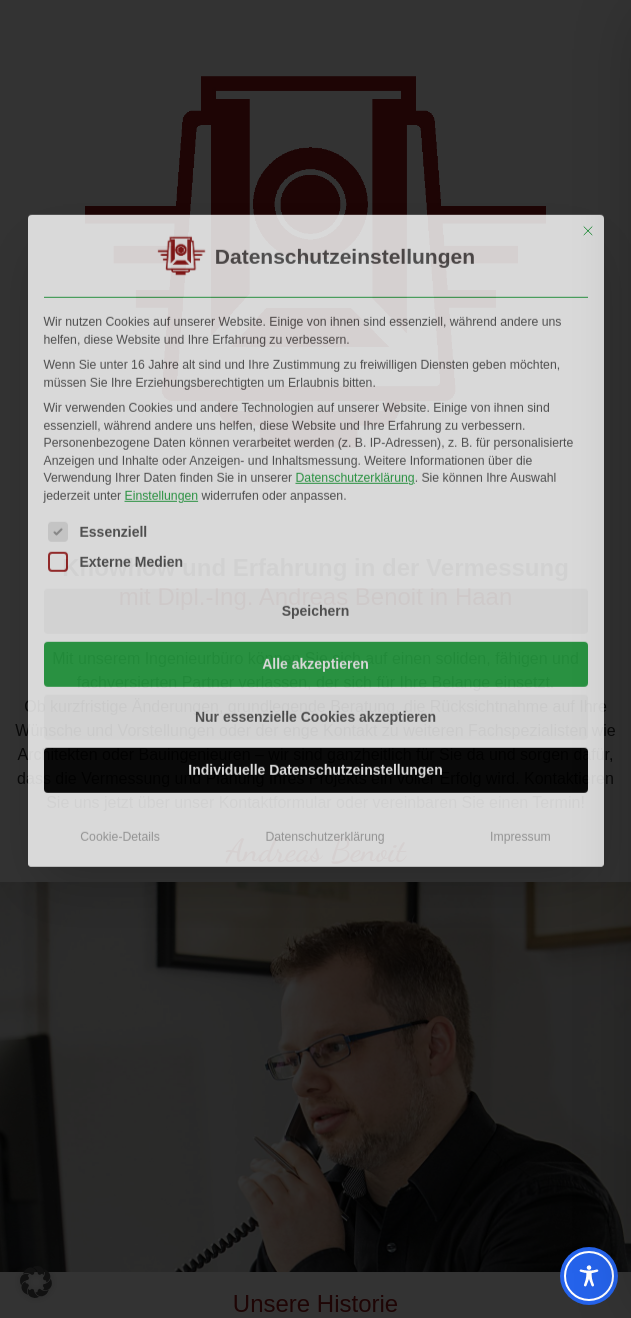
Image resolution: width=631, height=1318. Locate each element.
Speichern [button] (316, 472)
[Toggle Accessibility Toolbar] (589, 1276)
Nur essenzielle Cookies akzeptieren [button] (315, 578)
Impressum (520, 698)
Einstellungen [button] (162, 357)
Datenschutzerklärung (354, 339)
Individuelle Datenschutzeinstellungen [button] (315, 631)
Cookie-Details (120, 698)
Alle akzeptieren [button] (315, 525)
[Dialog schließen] (588, 92)
